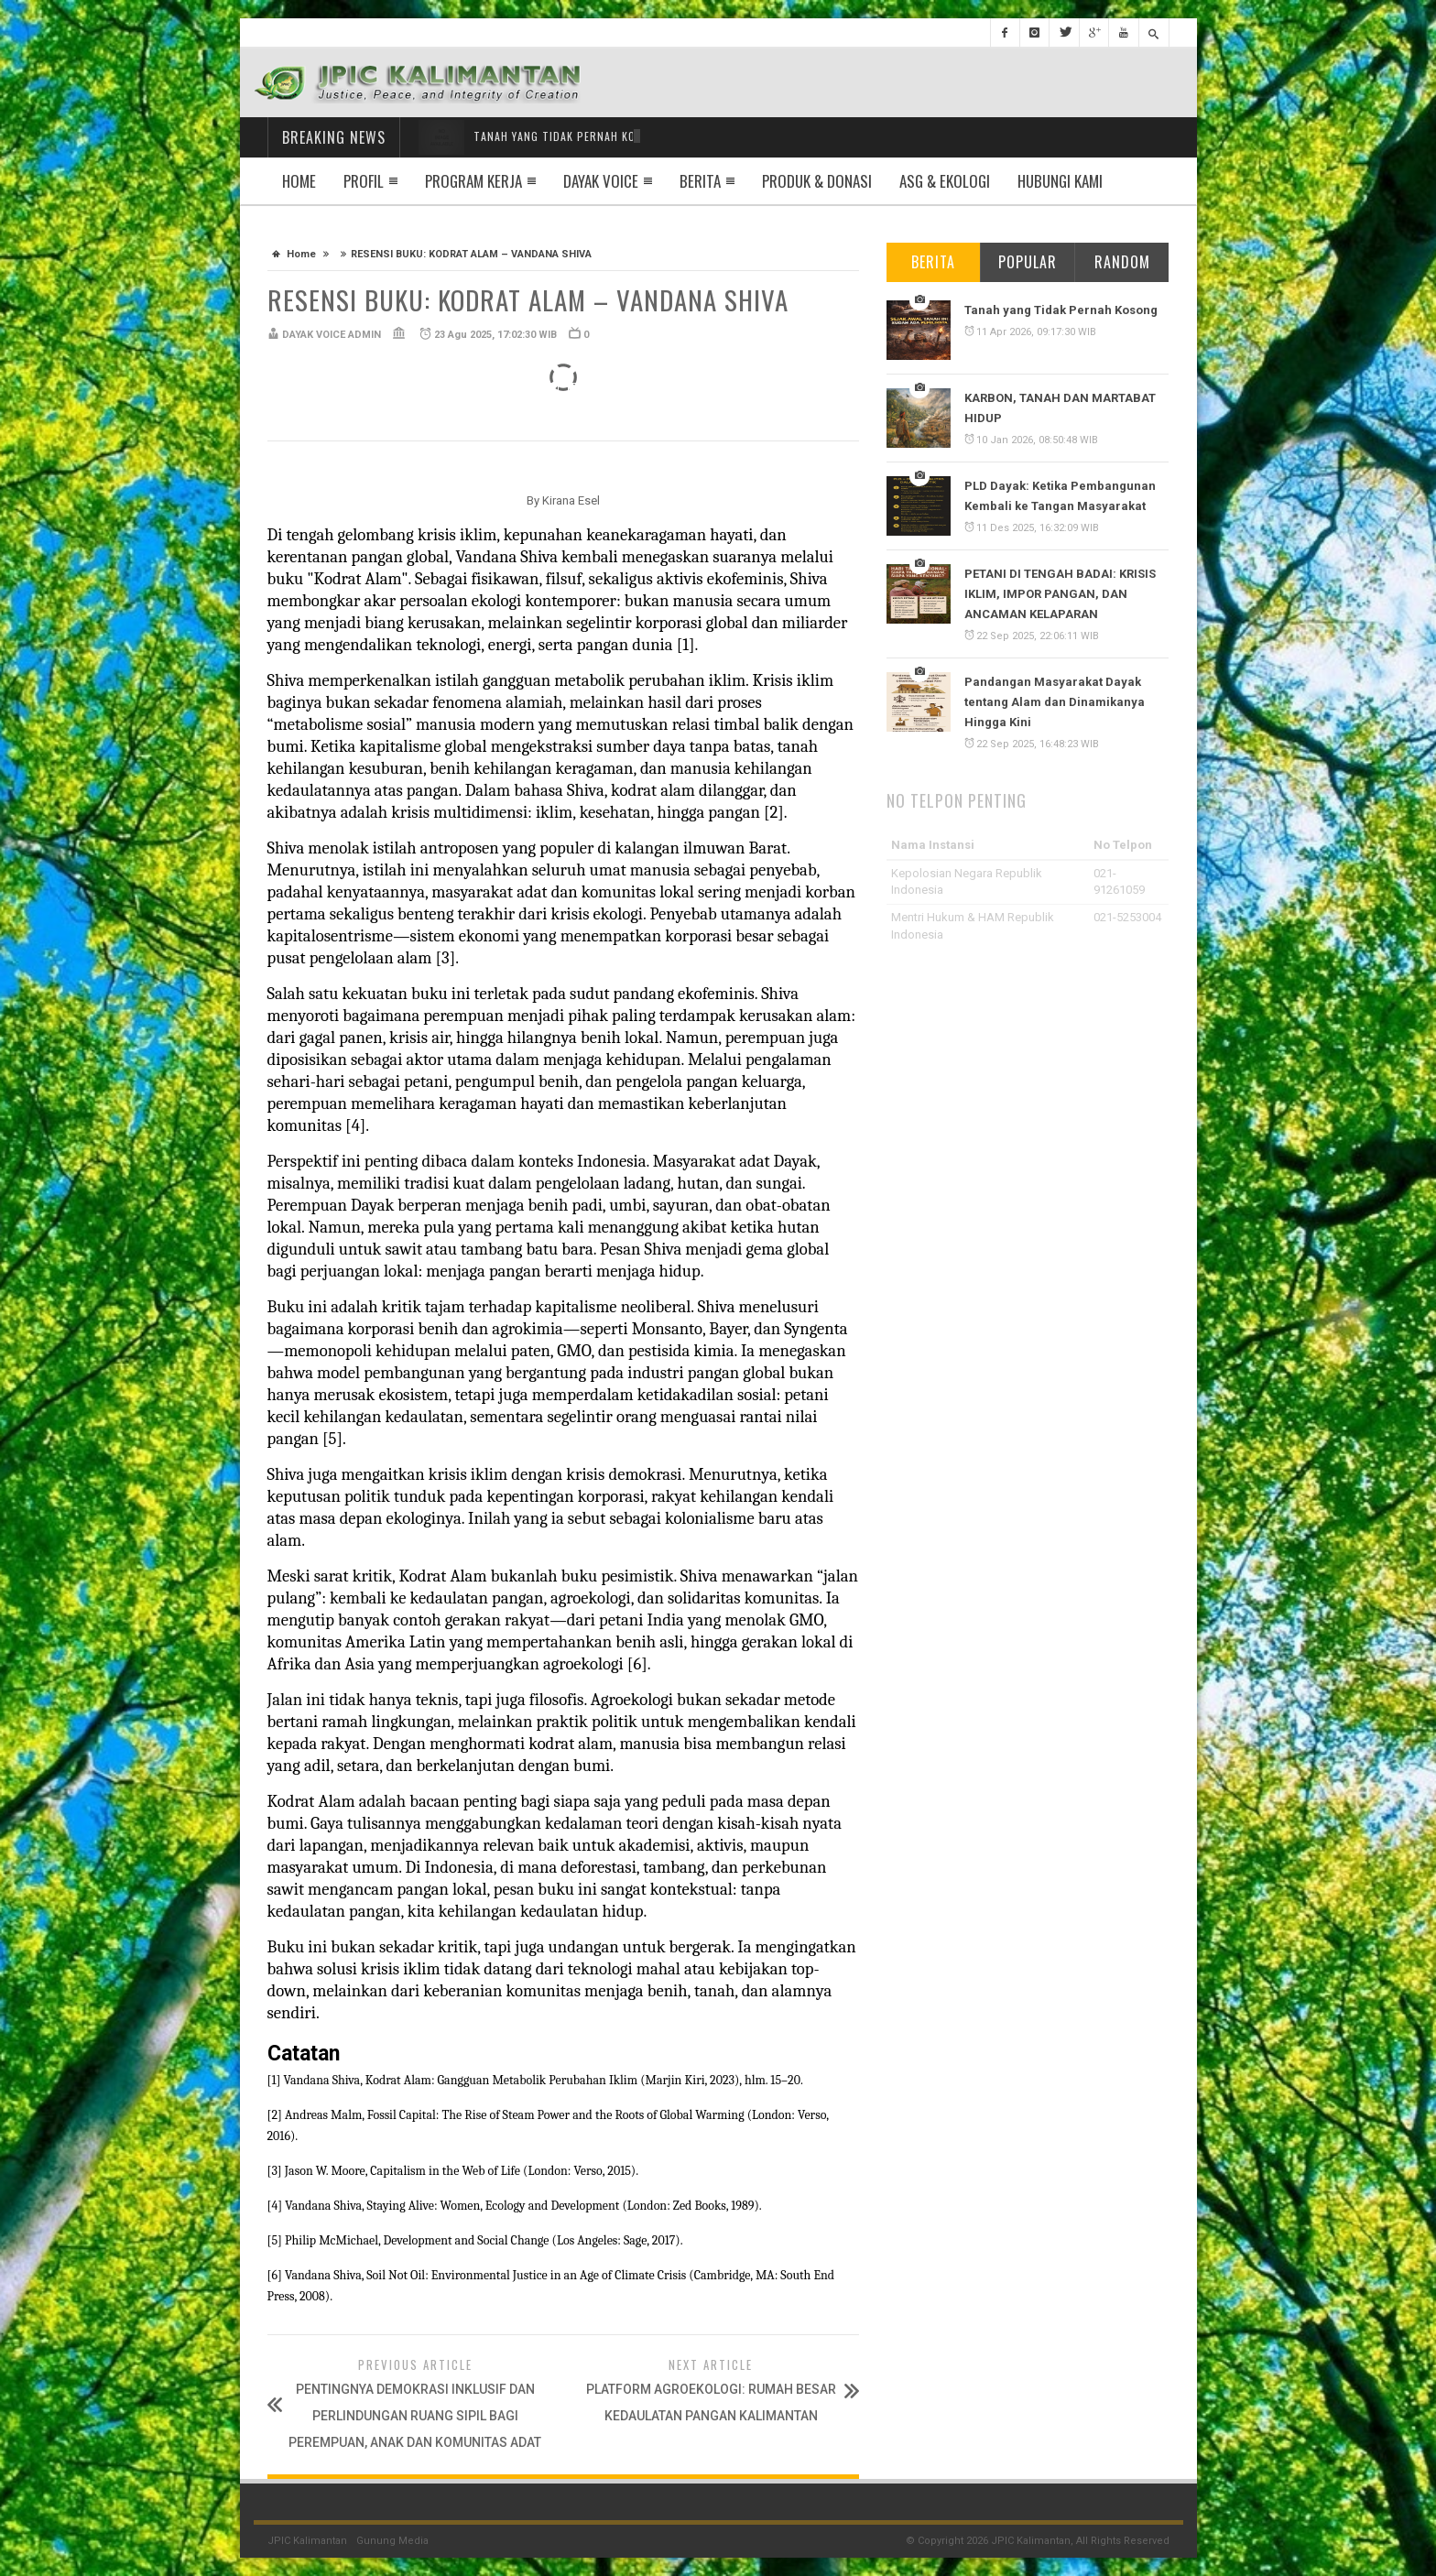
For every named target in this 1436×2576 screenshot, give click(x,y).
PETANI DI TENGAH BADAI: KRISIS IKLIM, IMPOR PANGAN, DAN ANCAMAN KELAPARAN (1060, 594)
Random (1122, 262)
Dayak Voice (600, 180)
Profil (363, 180)
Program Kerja (473, 180)
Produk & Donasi (817, 180)
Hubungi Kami (1060, 180)
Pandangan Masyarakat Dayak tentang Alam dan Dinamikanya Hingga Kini (1054, 702)
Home (299, 180)
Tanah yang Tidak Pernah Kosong (1061, 310)
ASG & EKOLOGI (944, 180)
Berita (700, 180)
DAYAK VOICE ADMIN (331, 335)
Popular (1027, 262)
